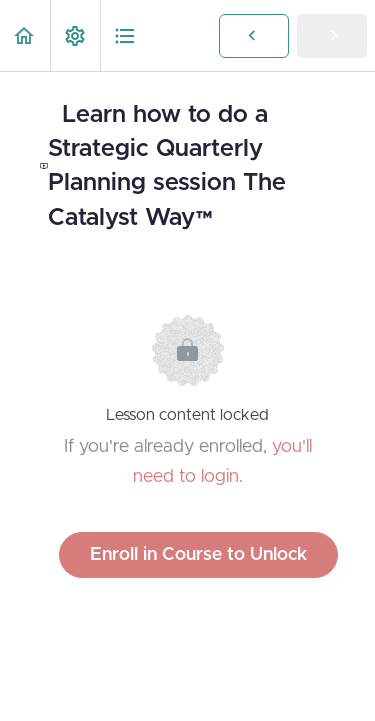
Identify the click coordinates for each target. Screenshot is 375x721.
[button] (25, 35)
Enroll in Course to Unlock (198, 555)
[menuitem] (75, 35)
